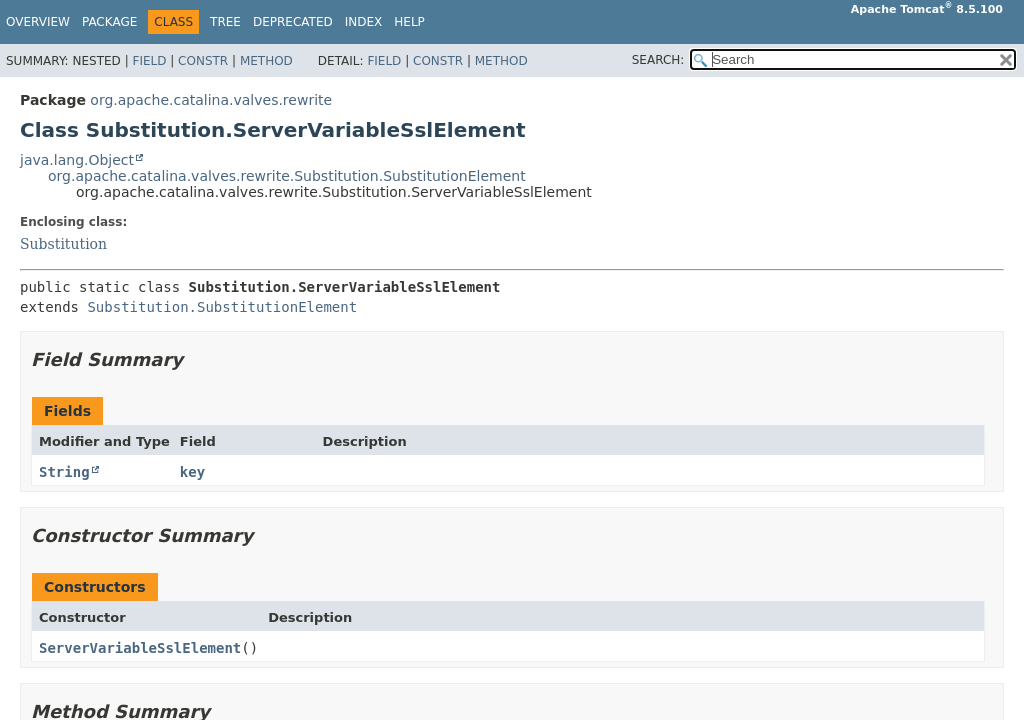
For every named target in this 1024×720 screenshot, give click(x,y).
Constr (203, 61)
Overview (38, 22)
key (192, 472)
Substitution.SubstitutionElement (222, 307)
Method (266, 61)
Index (364, 22)
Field (149, 61)
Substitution (63, 244)
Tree (225, 22)
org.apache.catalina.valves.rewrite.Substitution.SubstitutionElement (287, 176)
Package (109, 22)
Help (409, 22)
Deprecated (293, 22)
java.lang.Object (77, 160)
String (64, 472)
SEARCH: (658, 60)
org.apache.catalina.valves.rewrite (211, 100)
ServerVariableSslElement (140, 648)
